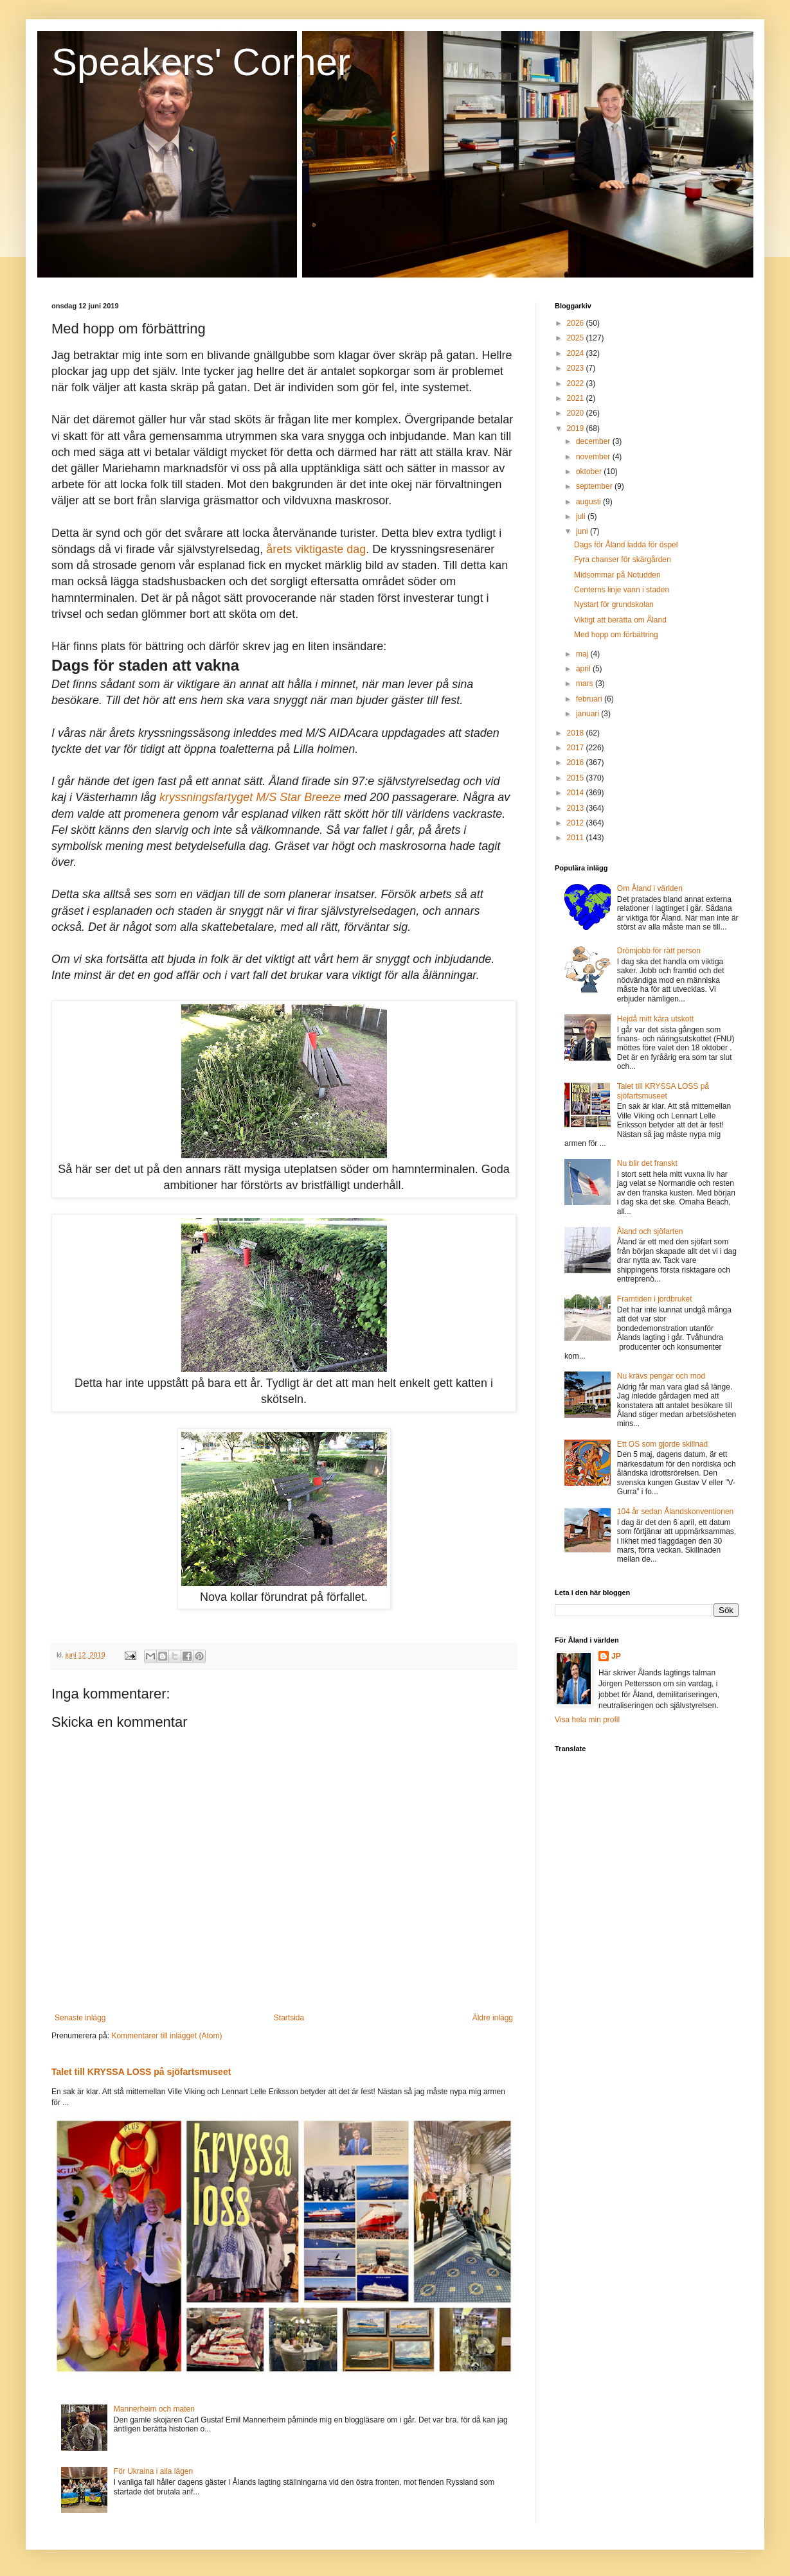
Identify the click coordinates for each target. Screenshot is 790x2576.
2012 (576, 822)
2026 (576, 323)
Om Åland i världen (650, 888)
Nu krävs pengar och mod (661, 1376)
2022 (576, 383)
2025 (576, 337)
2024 (576, 353)
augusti (589, 501)
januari (588, 713)
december (594, 441)
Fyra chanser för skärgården (622, 559)
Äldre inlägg (492, 2017)
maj (583, 653)
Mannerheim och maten (154, 2408)
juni (583, 531)
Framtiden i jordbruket (654, 1298)
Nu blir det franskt (647, 1163)
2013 (576, 808)
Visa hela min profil (587, 1719)
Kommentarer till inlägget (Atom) (166, 2035)
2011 (576, 837)
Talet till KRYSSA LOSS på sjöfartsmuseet (141, 2072)
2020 (576, 413)
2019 (576, 428)
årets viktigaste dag (316, 549)
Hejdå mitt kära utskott (655, 1018)
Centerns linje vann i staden (621, 589)
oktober (590, 471)
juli (582, 516)
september (595, 486)
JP (616, 1656)
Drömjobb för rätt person (659, 950)
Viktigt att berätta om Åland (620, 619)
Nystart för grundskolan (614, 604)
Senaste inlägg (80, 2017)
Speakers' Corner (200, 62)
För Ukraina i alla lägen (153, 2471)
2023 (576, 368)
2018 (576, 732)
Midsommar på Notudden (617, 574)
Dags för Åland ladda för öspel (626, 544)
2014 (576, 792)
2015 (576, 777)
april (584, 668)
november (594, 456)
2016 (576, 762)
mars (585, 683)
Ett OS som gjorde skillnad (662, 1444)
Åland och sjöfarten (650, 1231)
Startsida (289, 2017)
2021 (576, 398)
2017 (576, 747)
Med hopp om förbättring (616, 634)
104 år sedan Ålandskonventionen (675, 1511)
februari (590, 698)
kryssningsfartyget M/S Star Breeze (250, 797)
